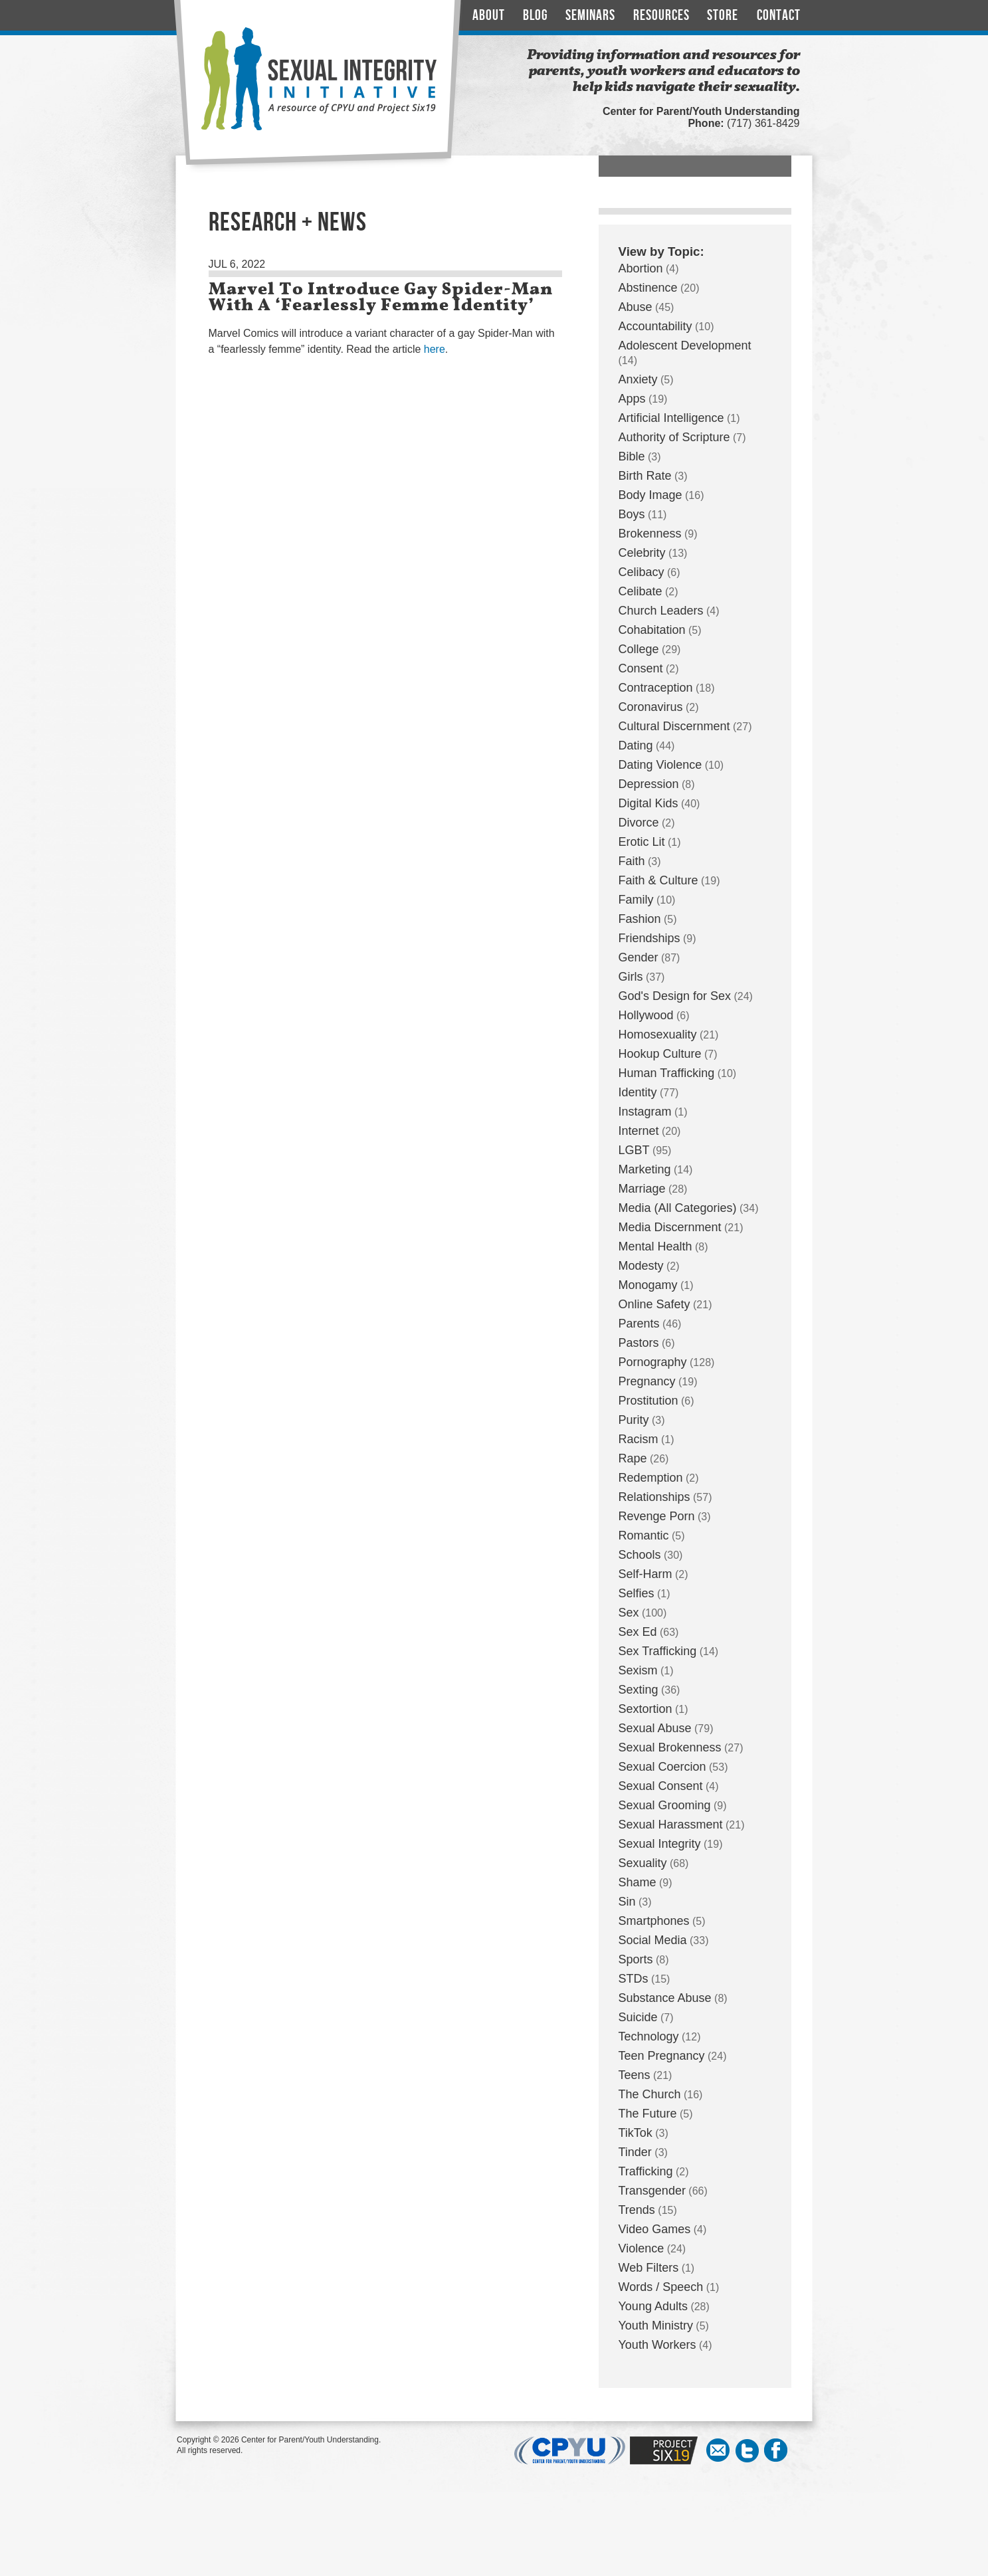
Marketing (645, 1169)
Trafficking (646, 2171)
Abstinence (648, 287)
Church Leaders (661, 610)
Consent (641, 668)
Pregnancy (647, 1381)
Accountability (655, 326)
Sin (627, 1901)
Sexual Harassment (671, 1824)
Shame (637, 1882)
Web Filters (649, 2267)
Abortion (641, 268)
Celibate (640, 591)
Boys (632, 514)
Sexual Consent (661, 1786)
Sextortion (645, 1709)
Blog (535, 16)
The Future (648, 2113)
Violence (641, 2248)
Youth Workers (657, 2344)
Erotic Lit (642, 841)
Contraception (656, 687)
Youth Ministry (656, 2325)
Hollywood (646, 1015)
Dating (636, 745)
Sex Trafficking (658, 1651)
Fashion (640, 919)
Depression (649, 784)
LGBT (634, 1150)
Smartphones (654, 1921)
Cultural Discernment (674, 726)
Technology (649, 2036)
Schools (640, 1554)
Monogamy (648, 1285)
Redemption (651, 1477)
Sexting (638, 1689)
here (434, 349)
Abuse (635, 307)
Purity (634, 1420)
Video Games (655, 2229)
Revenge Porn (657, 1516)
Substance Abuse (665, 1998)
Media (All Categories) (678, 1208)
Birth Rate (645, 475)
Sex (629, 1612)
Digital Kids (648, 803)
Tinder (635, 2152)
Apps (632, 398)
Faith (632, 861)
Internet (639, 1131)
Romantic (644, 1535)
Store (722, 16)
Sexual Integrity (660, 1843)
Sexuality (643, 1863)
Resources (661, 16)
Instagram (645, 1111)
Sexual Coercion (662, 1766)
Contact (779, 16)
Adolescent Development (685, 345)
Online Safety (654, 1304)
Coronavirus (651, 707)
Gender (638, 957)
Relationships (654, 1497)
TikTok (635, 2132)
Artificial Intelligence (671, 418)
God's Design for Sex (675, 996)
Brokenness (650, 533)
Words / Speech (661, 2287)
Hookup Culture (660, 1053)
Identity (638, 1092)
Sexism (638, 1670)
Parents (639, 1323)
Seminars (590, 16)
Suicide (638, 2017)
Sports (636, 1959)
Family (636, 899)
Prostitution (648, 1400)
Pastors (639, 1342)
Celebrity (642, 552)
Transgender (652, 2190)
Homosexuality (658, 1034)
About (488, 16)
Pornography (653, 1362)
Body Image (650, 495)
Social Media (653, 1940)
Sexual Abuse (655, 1728)
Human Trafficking (667, 1073)
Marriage (642, 1188)
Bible (632, 456)
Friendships (649, 938)
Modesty (641, 1265)
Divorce (639, 822)
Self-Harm (645, 1574)
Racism (638, 1439)
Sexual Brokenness (670, 1747)
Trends (637, 2210)
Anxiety (638, 379)
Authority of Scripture (674, 437)
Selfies (636, 1593)
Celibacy (641, 572)
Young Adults (653, 2306)
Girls (631, 976)
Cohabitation (652, 630)
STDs (633, 1978)
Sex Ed (638, 1631)
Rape (633, 1458)
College (639, 649)
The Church (650, 2094)
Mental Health (655, 1246)
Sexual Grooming (665, 1805)
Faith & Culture (658, 880)
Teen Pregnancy (662, 2055)
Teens (634, 2075)
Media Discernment (670, 1227)
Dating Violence (660, 764)
